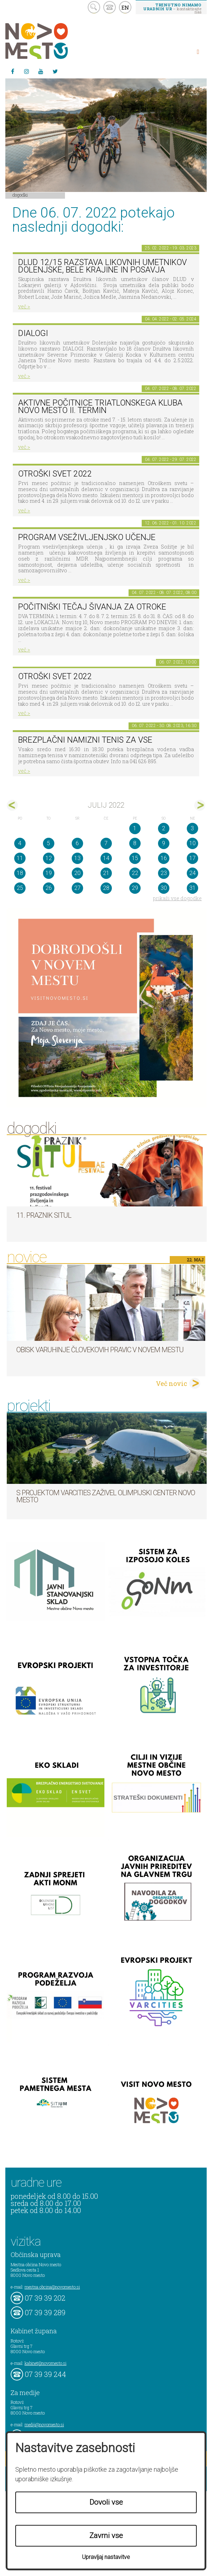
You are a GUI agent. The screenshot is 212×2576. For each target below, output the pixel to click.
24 (192, 873)
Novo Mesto (53, 41)
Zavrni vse (106, 2535)
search (94, 7)
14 (106, 858)
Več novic (171, 1383)
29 (135, 888)
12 (48, 858)
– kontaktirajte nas (172, 8)
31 (192, 888)
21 (106, 873)
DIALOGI (33, 333)
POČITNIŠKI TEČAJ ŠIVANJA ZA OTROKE (92, 607)
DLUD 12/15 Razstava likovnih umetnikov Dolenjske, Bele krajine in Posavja (102, 266)
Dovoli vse (106, 2502)
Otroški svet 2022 (55, 474)
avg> (199, 805)
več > (24, 306)
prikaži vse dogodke (177, 898)
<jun (12, 805)
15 (135, 858)
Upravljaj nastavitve (106, 2557)
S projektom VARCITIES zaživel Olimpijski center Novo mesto (105, 1496)
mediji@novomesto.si (44, 2424)
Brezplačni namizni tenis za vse (85, 740)
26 (48, 888)
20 (77, 873)
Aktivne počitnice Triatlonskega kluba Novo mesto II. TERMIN (100, 406)
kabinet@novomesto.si (45, 2363)
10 (192, 843)
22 (135, 873)
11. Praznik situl (43, 1215)
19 (48, 873)
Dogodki (20, 195)
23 (164, 873)
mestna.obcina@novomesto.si (52, 2287)
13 (77, 858)
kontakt (109, 7)
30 (164, 888)
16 (164, 858)
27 (77, 888)
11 (20, 858)
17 (192, 858)
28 (106, 888)
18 (20, 873)
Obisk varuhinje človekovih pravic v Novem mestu (100, 1349)
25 (20, 888)
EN (125, 7)
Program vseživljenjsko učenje (87, 537)
